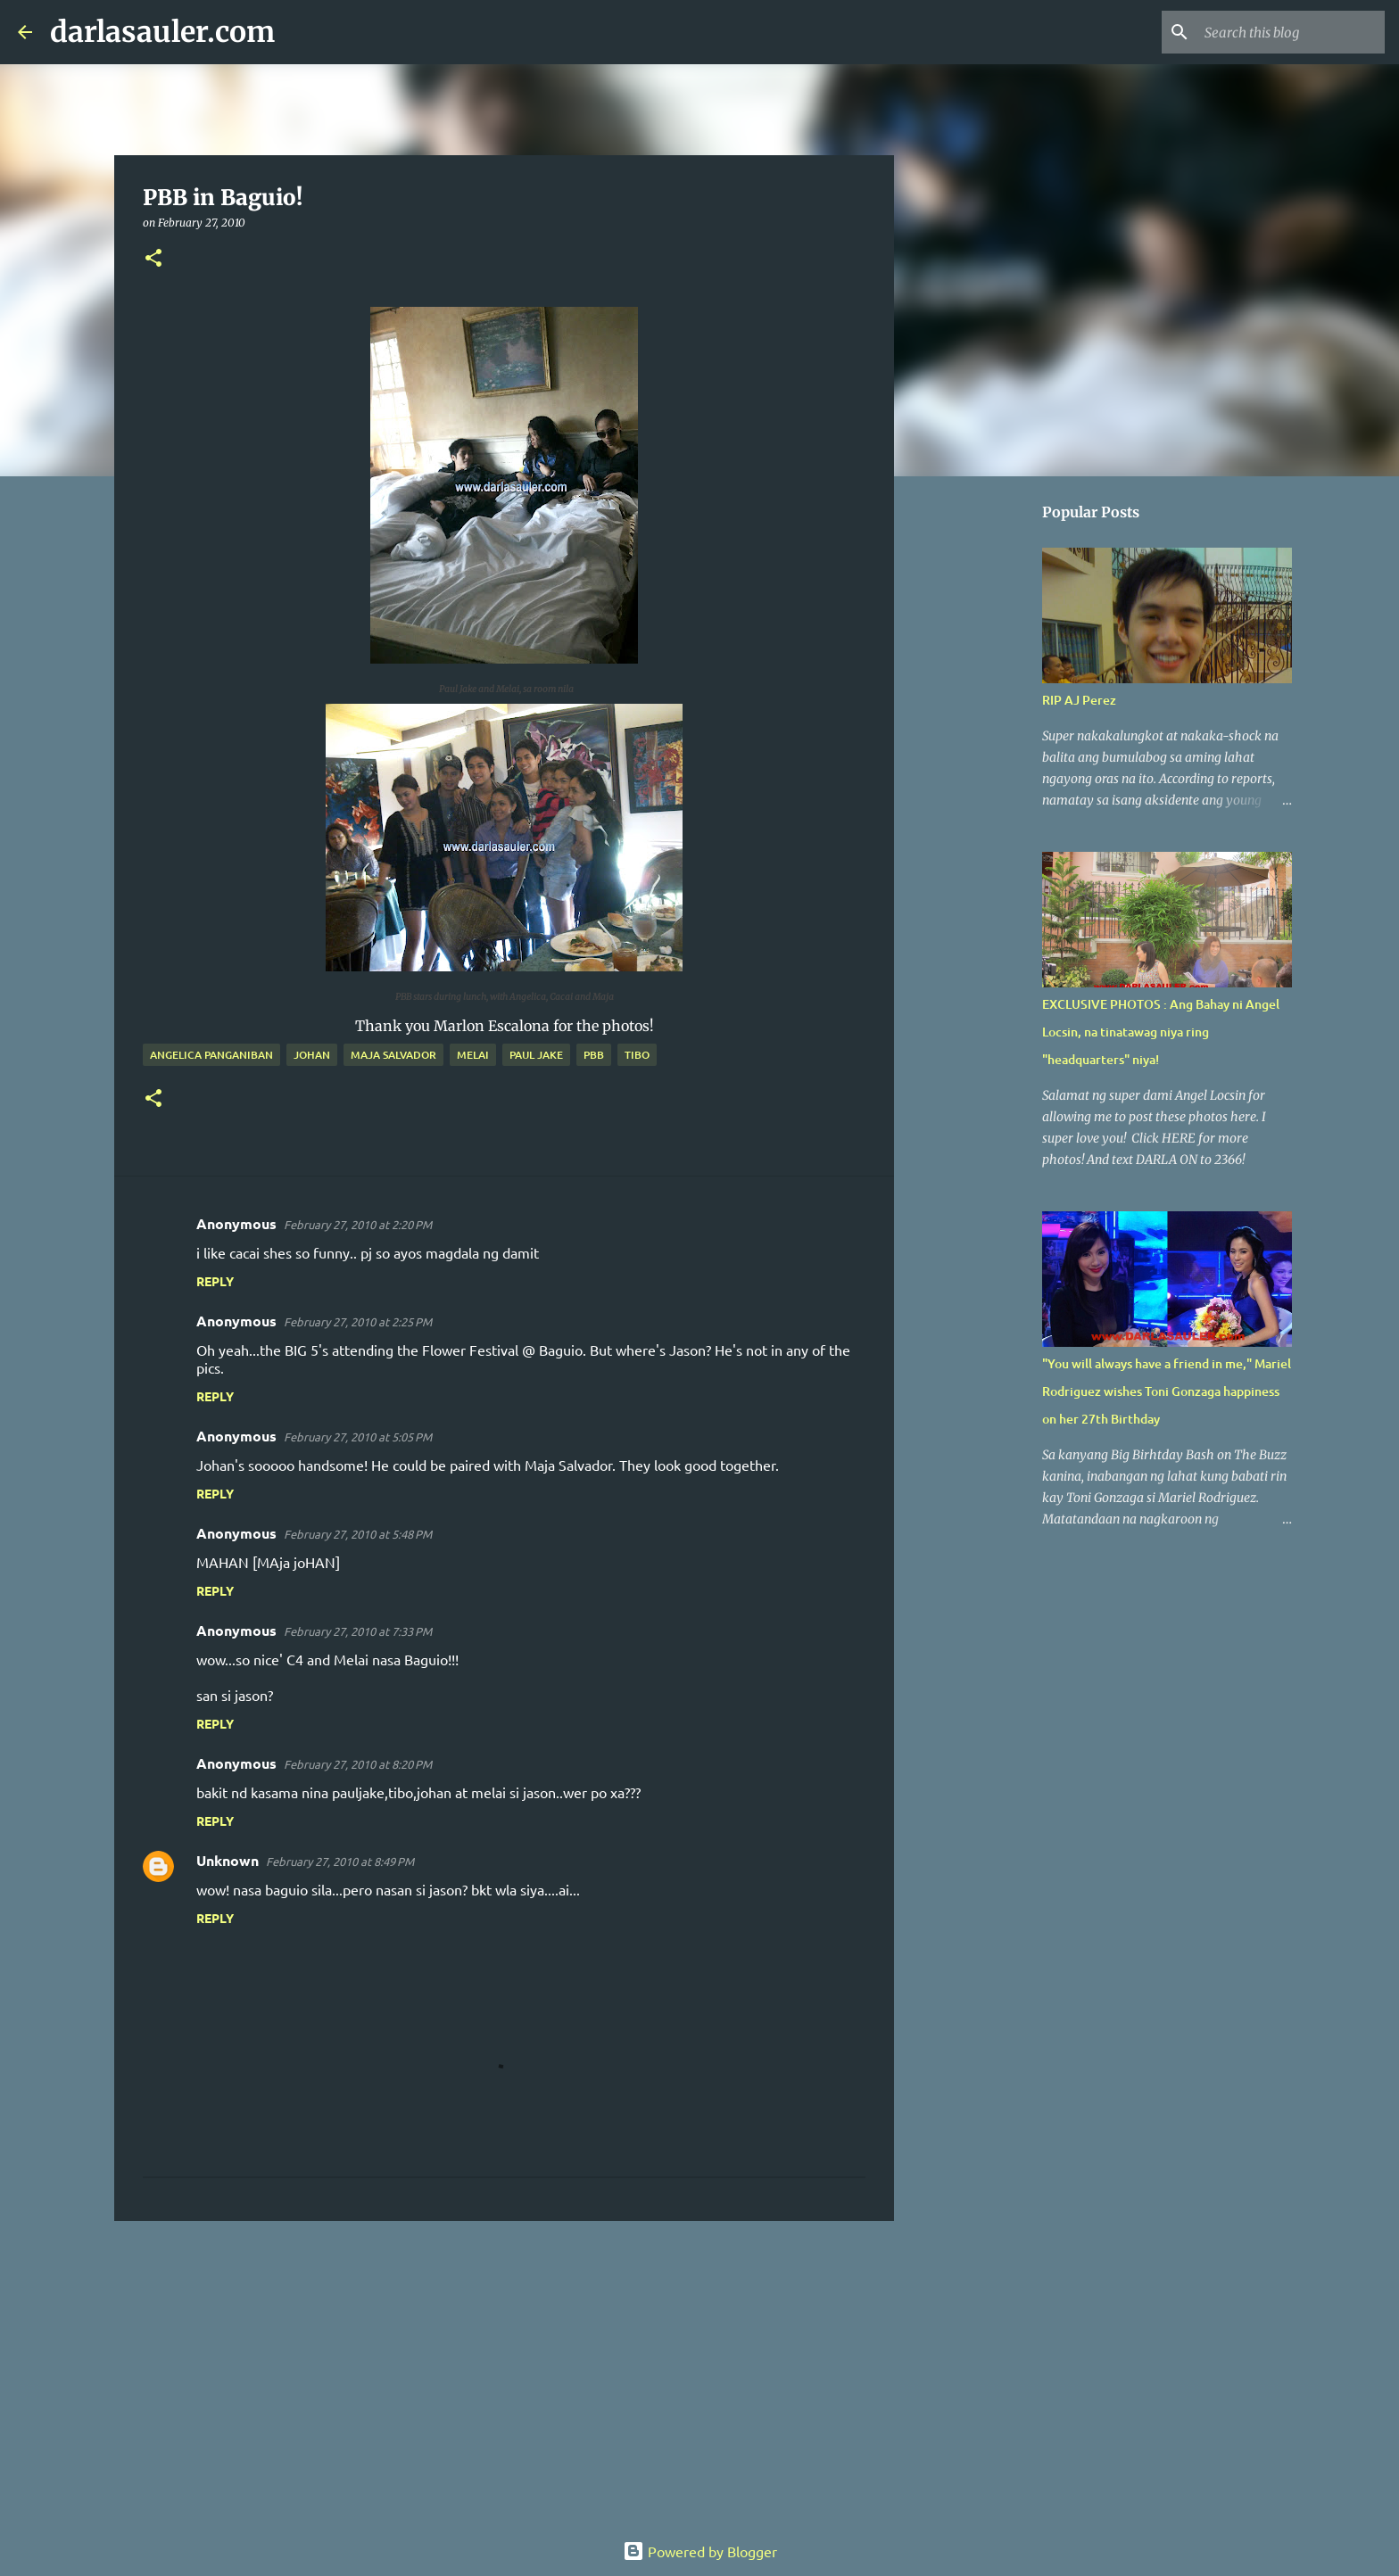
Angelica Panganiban (211, 1054)
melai (473, 1054)
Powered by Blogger (700, 2551)
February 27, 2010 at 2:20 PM (358, 1224)
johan (312, 1054)
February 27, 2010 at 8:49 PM (340, 1861)
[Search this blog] (1291, 32)
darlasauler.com (162, 32)
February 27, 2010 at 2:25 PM (358, 1321)
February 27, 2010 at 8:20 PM (358, 1763)
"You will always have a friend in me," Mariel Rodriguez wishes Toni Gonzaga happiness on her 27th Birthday (1166, 1391)
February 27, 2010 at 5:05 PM (358, 1436)
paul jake (536, 1054)
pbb (594, 1054)
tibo (637, 1054)
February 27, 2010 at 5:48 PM (358, 1533)
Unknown (227, 1860)
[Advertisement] (504, 2373)
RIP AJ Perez (1079, 699)
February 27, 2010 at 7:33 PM (358, 1631)
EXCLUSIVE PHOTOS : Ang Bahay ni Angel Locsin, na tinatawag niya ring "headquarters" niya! (1160, 1031)
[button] (153, 259)
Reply (215, 1281)
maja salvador (393, 1054)
